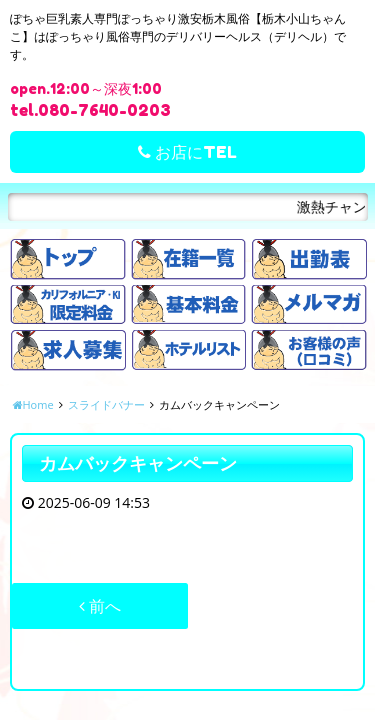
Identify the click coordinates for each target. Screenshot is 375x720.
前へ (100, 606)
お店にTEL (187, 152)
